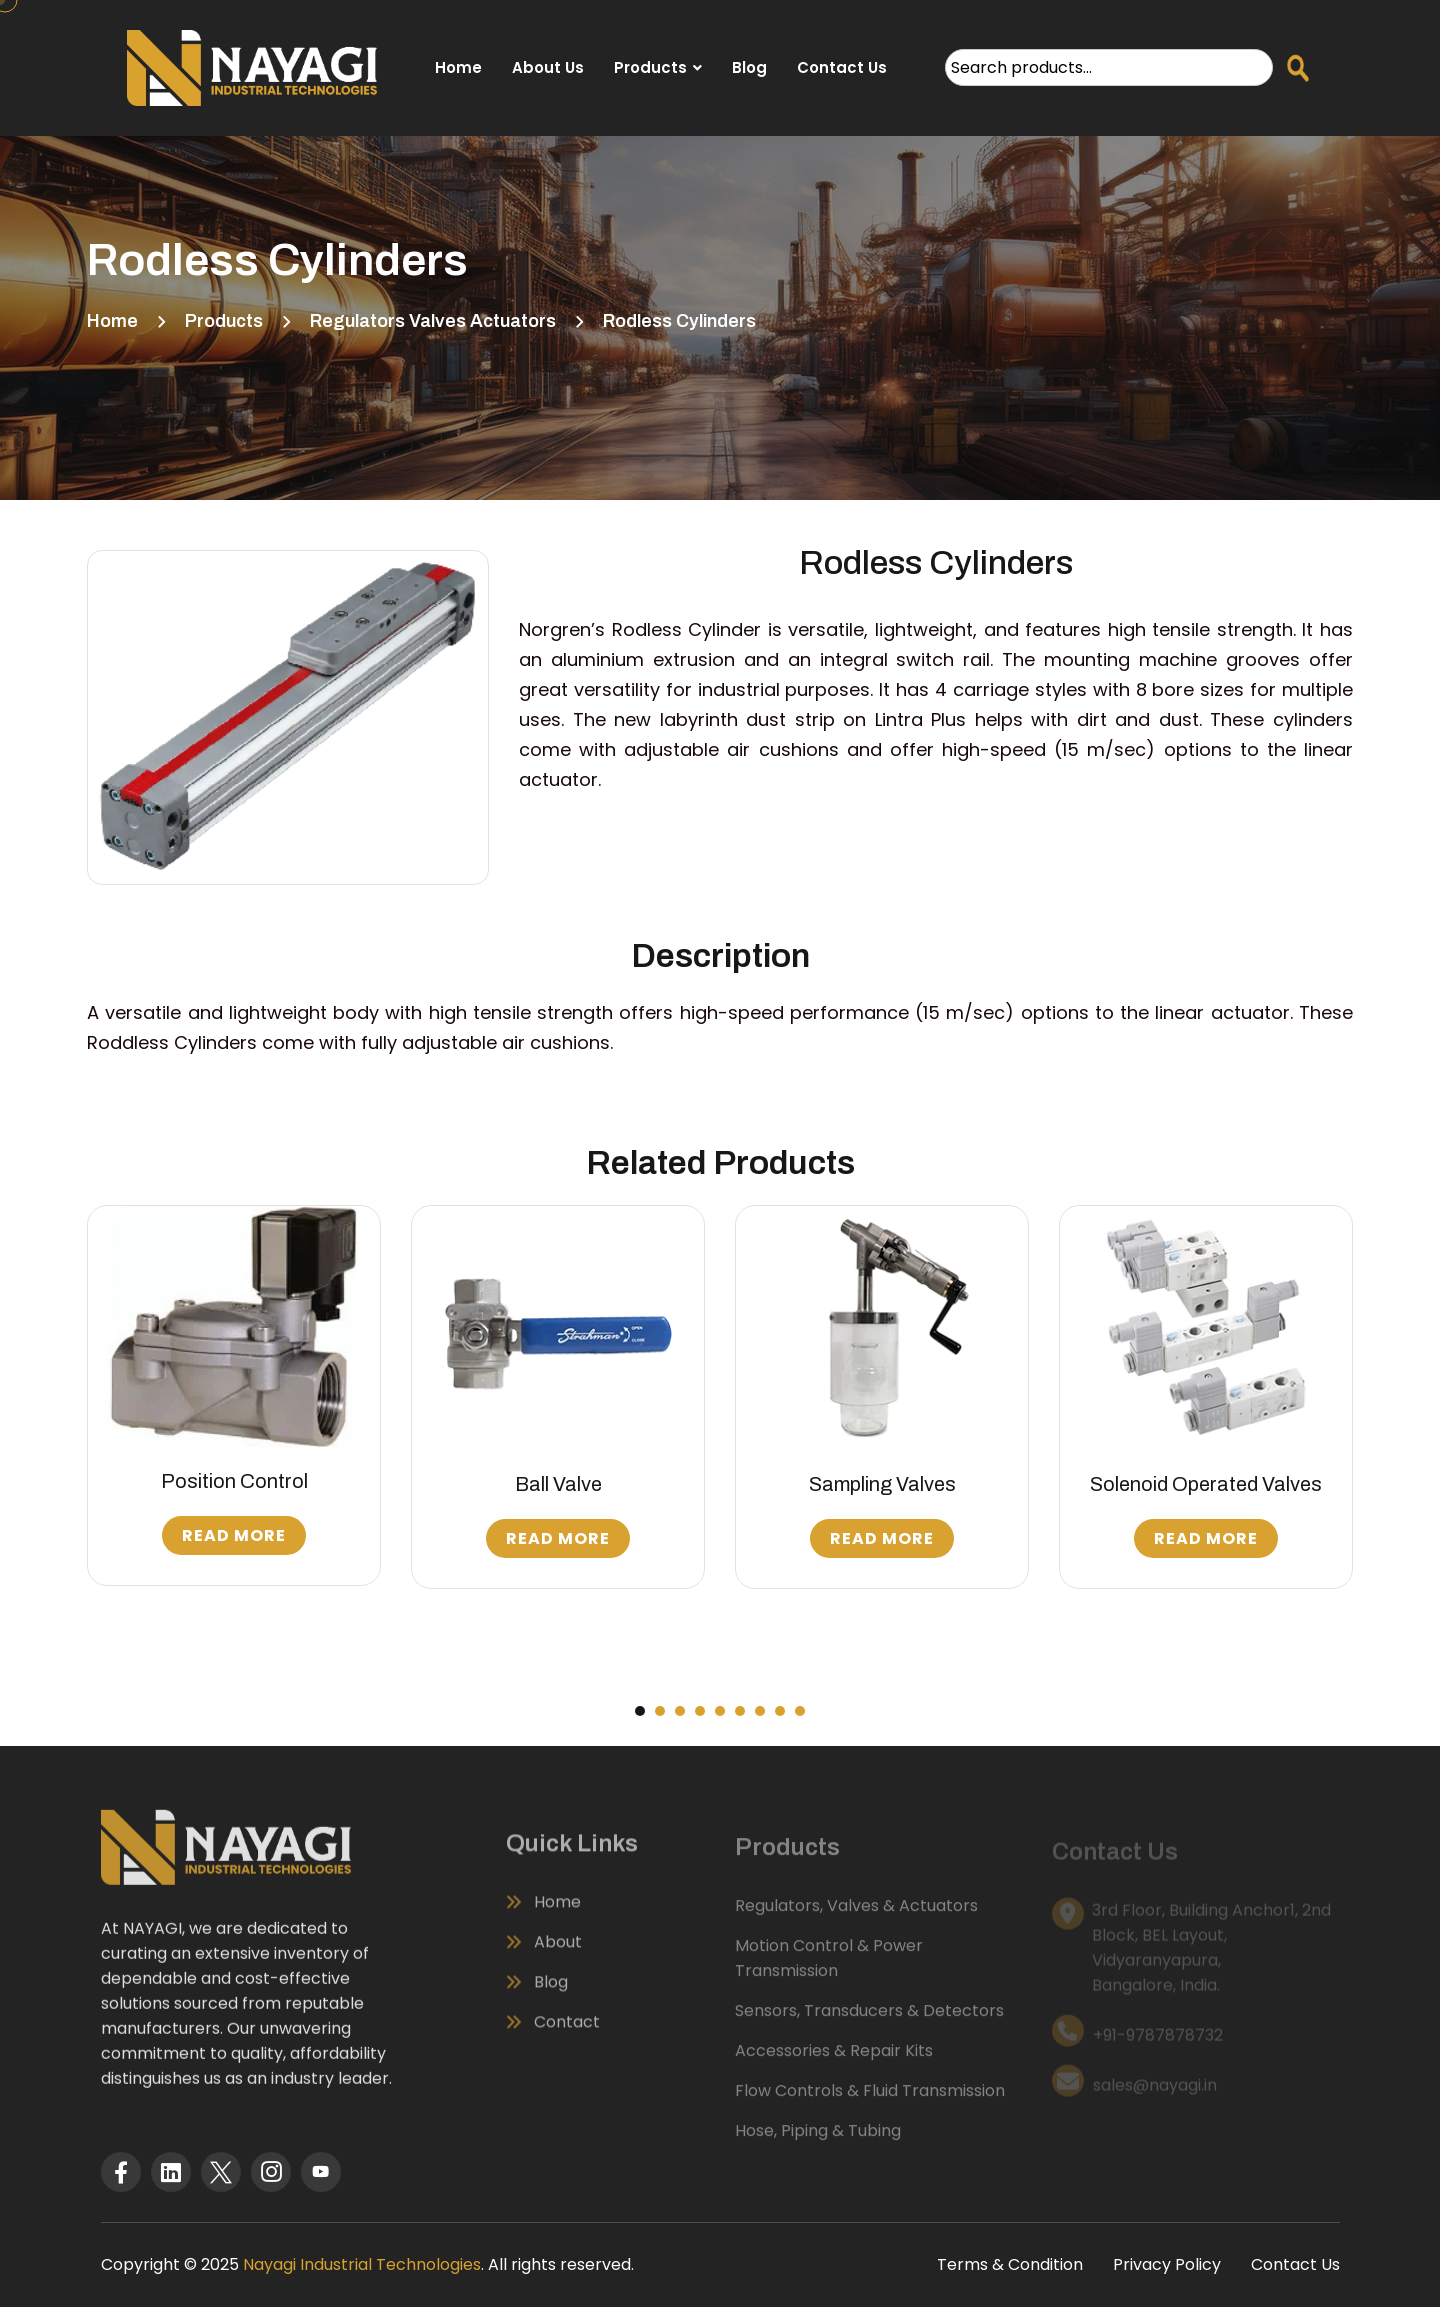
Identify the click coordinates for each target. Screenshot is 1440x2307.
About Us (548, 67)
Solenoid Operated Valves (1206, 1484)
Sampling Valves (882, 1484)
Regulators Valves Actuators (433, 321)
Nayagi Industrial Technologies (362, 2264)
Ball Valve (558, 1484)
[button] (640, 1711)
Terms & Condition (1010, 2264)
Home (458, 67)
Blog (749, 67)
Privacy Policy (1167, 2264)
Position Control (234, 1481)
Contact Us (842, 67)
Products (650, 67)
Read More (234, 1535)
